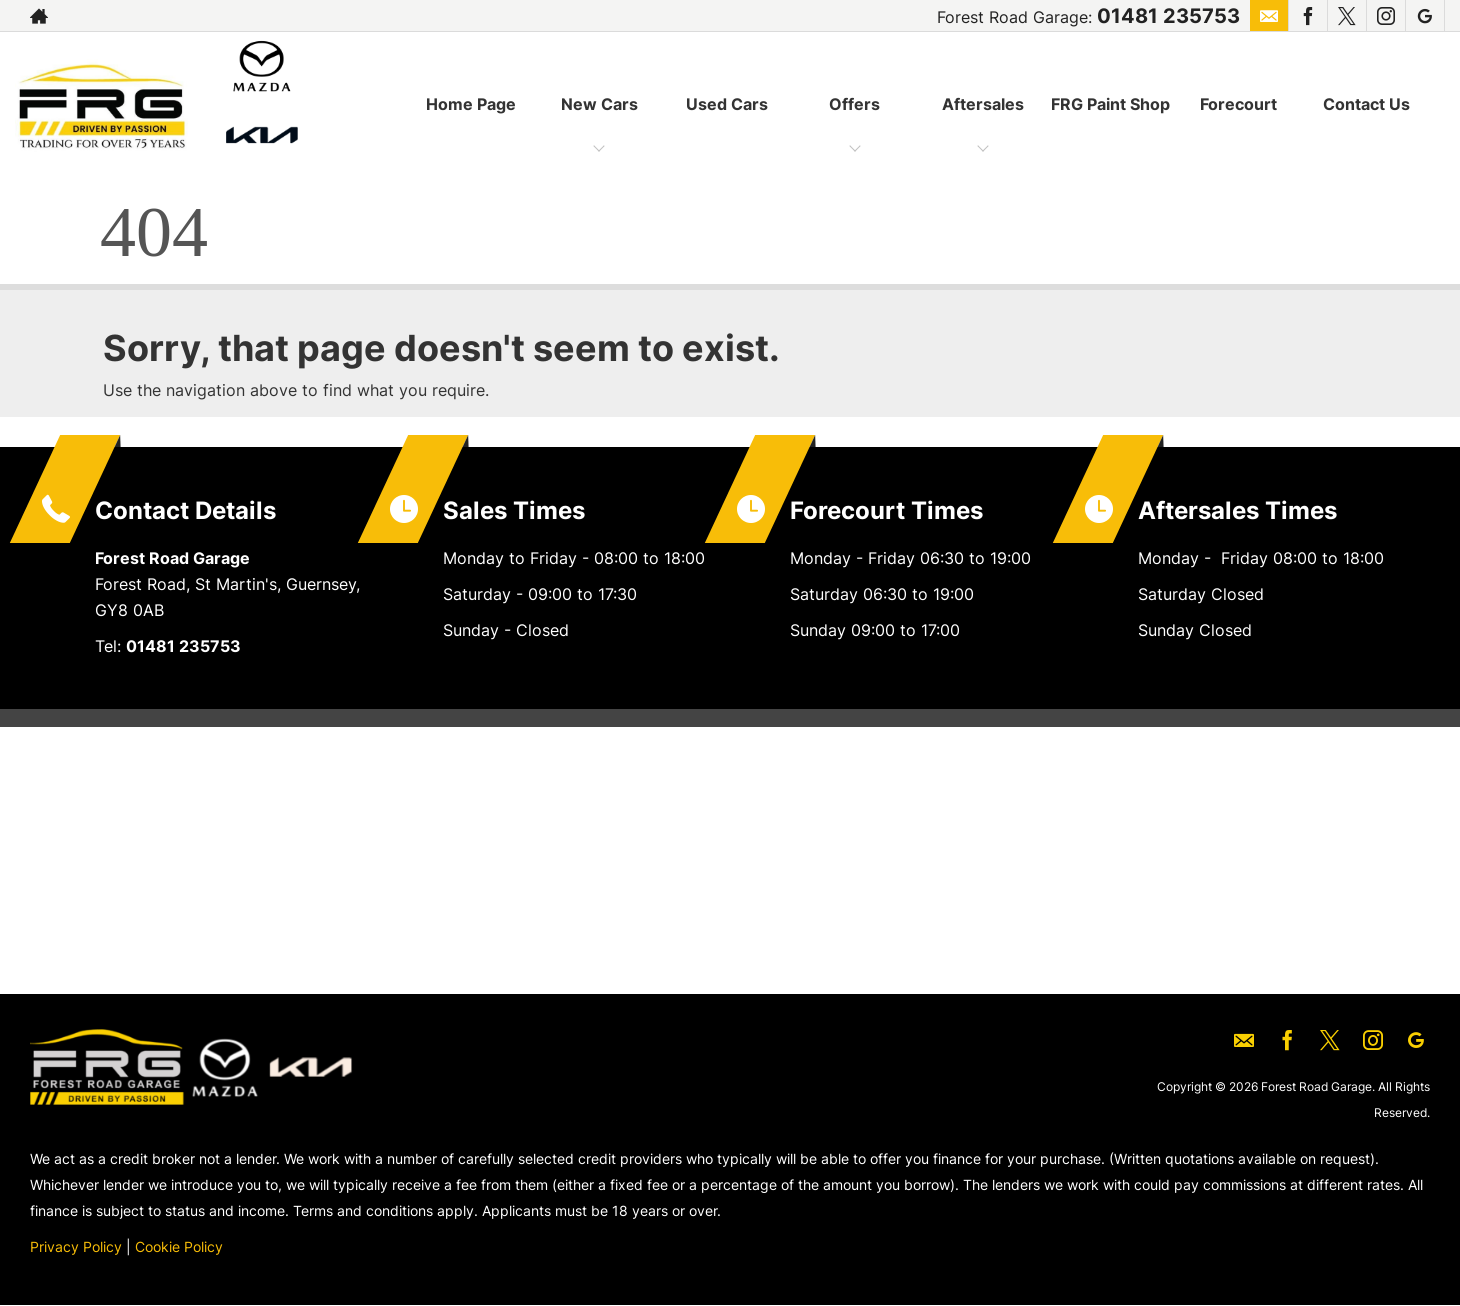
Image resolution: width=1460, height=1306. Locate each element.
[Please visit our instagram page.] (1385, 16)
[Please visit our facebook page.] (1307, 16)
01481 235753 (1168, 16)
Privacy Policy (76, 1246)
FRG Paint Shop (1110, 104)
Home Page (471, 104)
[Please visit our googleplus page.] (1424, 16)
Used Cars (727, 104)
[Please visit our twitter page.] (1346, 16)
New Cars (599, 104)
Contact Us (1366, 104)
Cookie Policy (179, 1246)
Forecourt (1238, 104)
